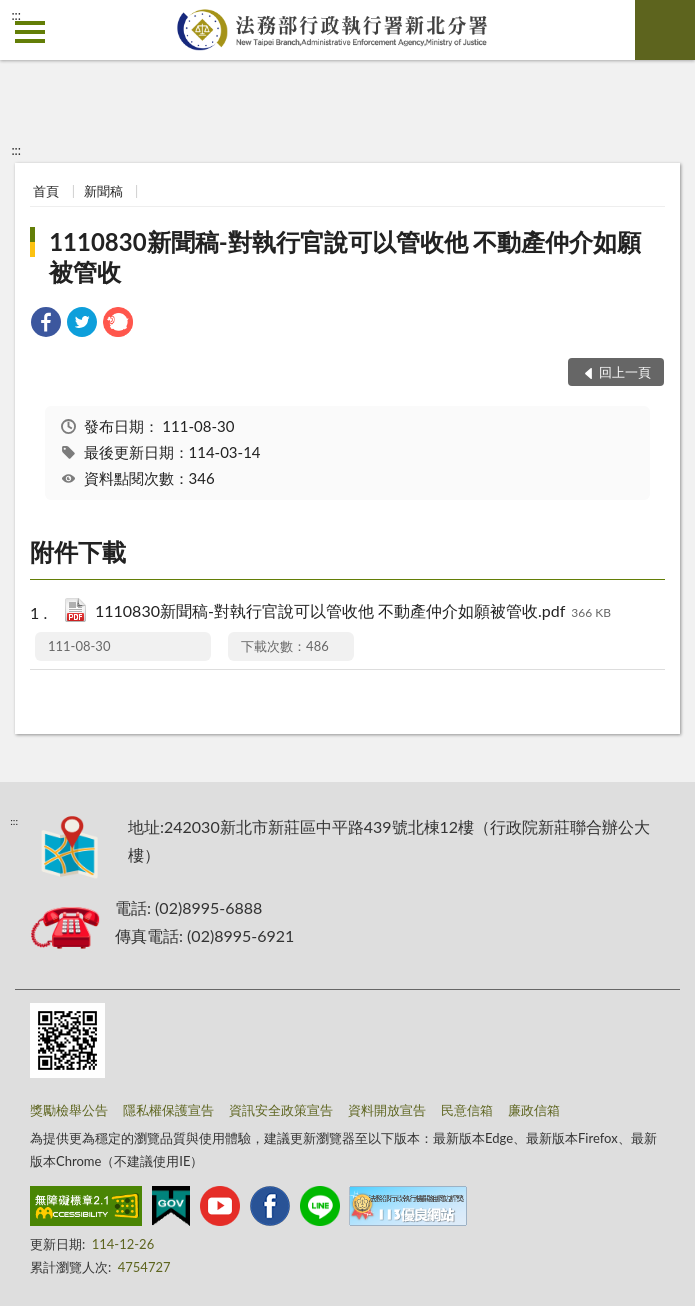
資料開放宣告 (387, 1110)
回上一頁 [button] (625, 372)
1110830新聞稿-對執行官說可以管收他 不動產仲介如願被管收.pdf (353, 612)
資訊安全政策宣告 (281, 1110)
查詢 (665, 30)
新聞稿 (103, 191)
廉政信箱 (534, 1110)
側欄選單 (30, 32)
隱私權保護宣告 (168, 1110)
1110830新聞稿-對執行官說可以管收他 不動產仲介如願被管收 (345, 256)
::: (16, 15)
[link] (46, 324)
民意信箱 (467, 1110)
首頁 (46, 191)
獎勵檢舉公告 (69, 1110)
